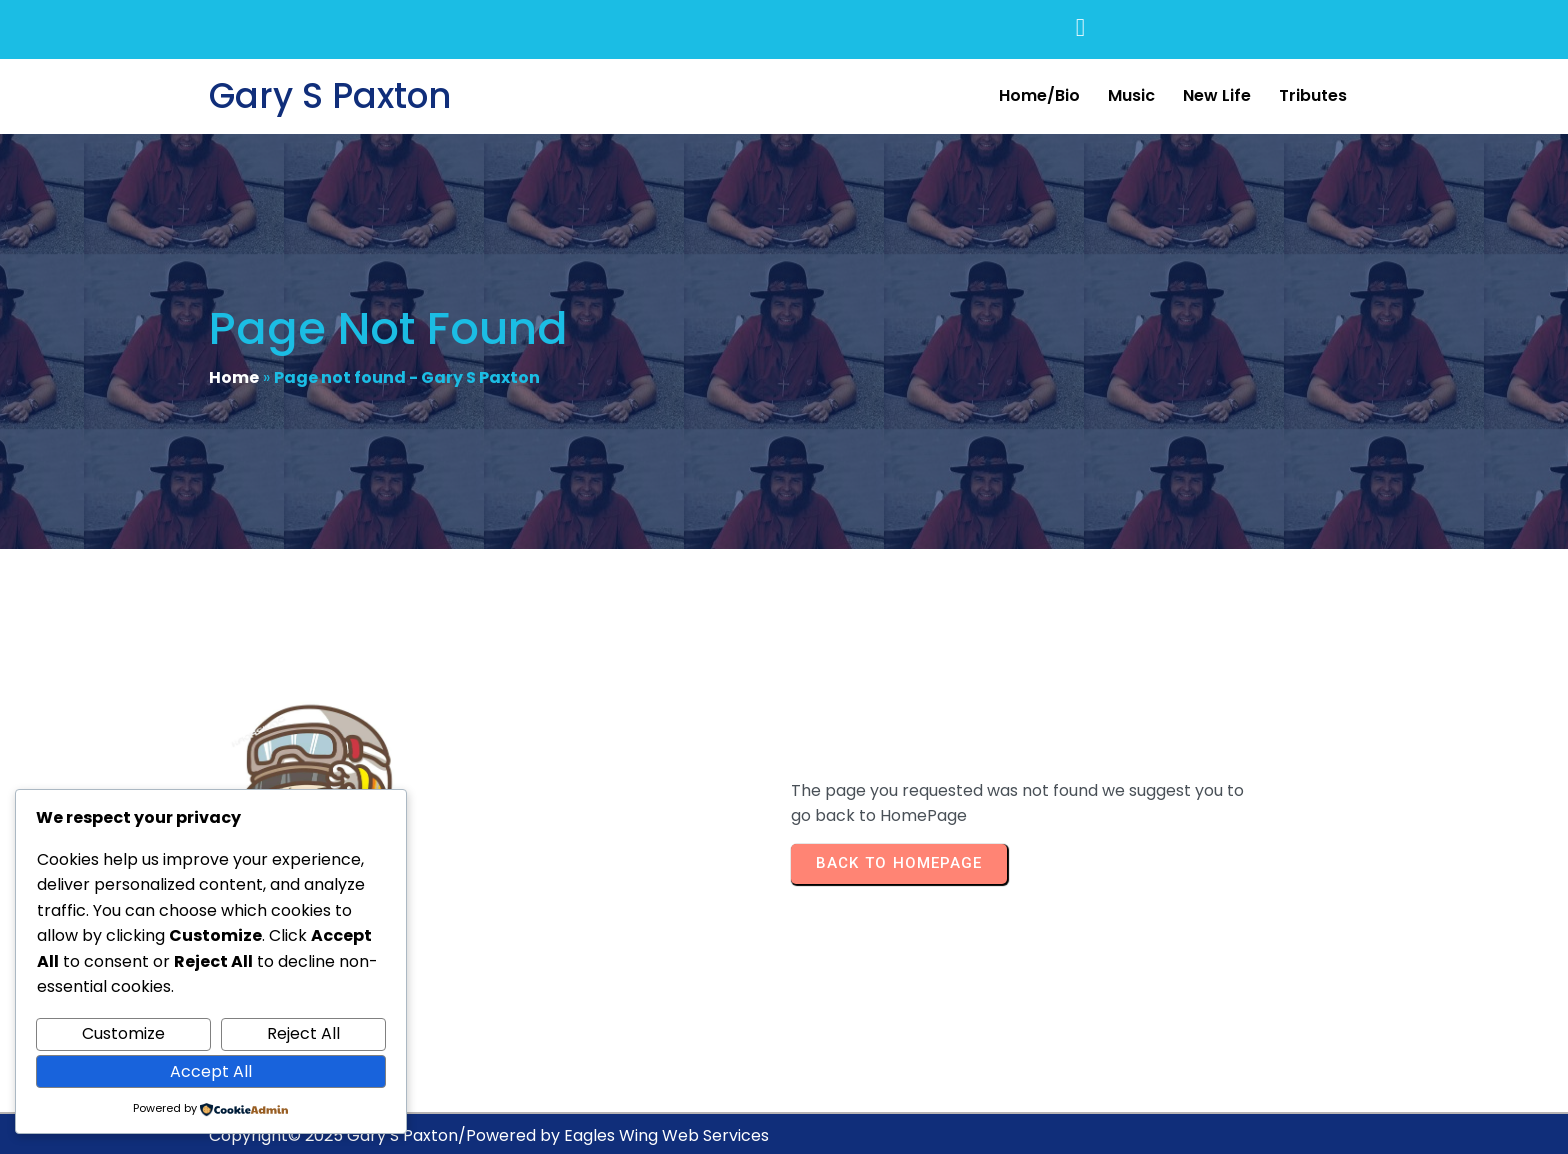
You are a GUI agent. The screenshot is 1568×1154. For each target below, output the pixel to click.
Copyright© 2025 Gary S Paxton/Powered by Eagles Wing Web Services (489, 1119)
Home (234, 379)
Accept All (211, 1071)
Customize (123, 1033)
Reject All (303, 1033)
